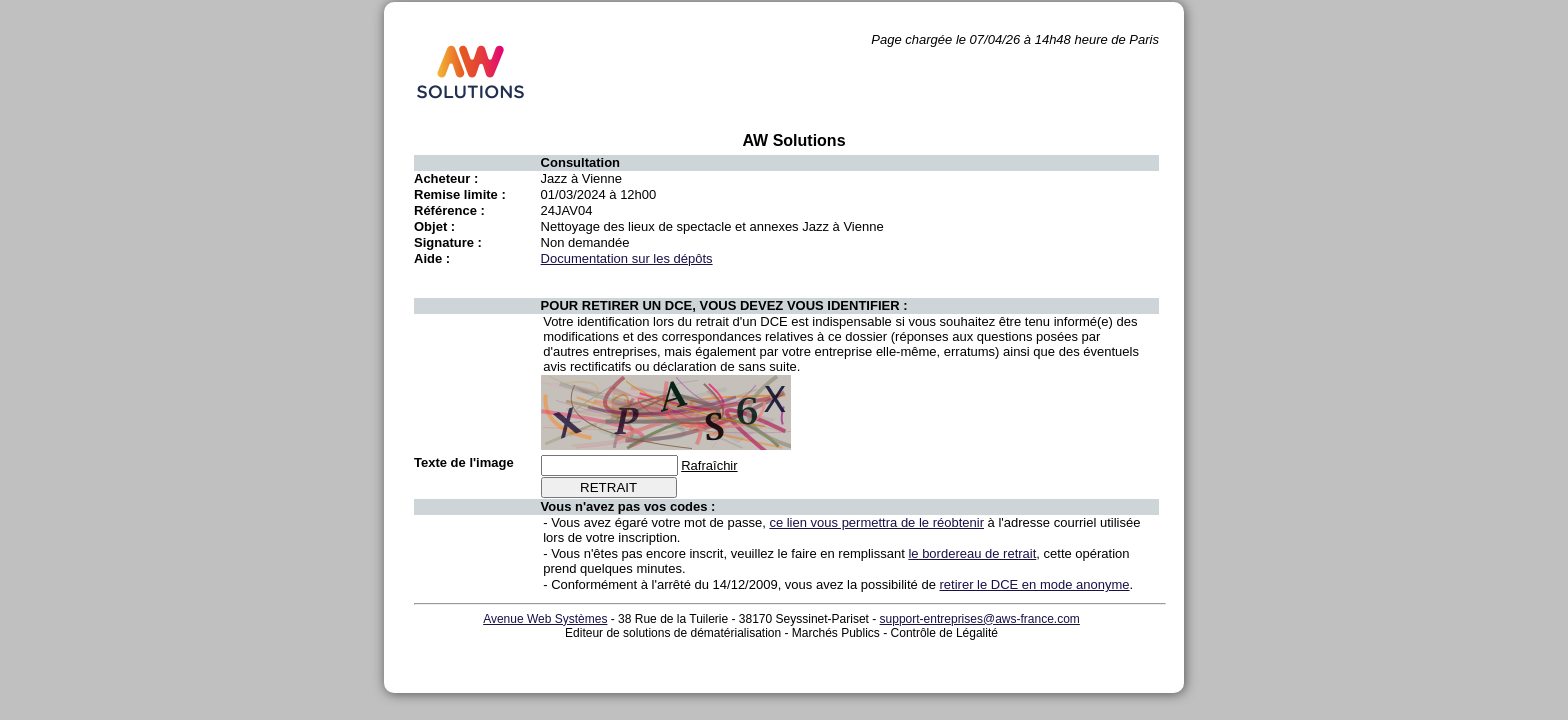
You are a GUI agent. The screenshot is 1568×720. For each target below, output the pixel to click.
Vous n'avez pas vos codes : (628, 506)
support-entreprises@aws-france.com (980, 619)
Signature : (448, 242)
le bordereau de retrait (972, 553)
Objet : (434, 226)
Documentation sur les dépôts (627, 258)
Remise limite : (460, 194)
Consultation (580, 162)
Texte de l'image (464, 462)
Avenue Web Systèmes (545, 619)
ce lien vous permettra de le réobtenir (876, 522)
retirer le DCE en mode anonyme (1035, 584)
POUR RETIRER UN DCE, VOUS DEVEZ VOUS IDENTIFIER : (724, 305)
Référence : (449, 210)
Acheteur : (446, 178)
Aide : (432, 258)
